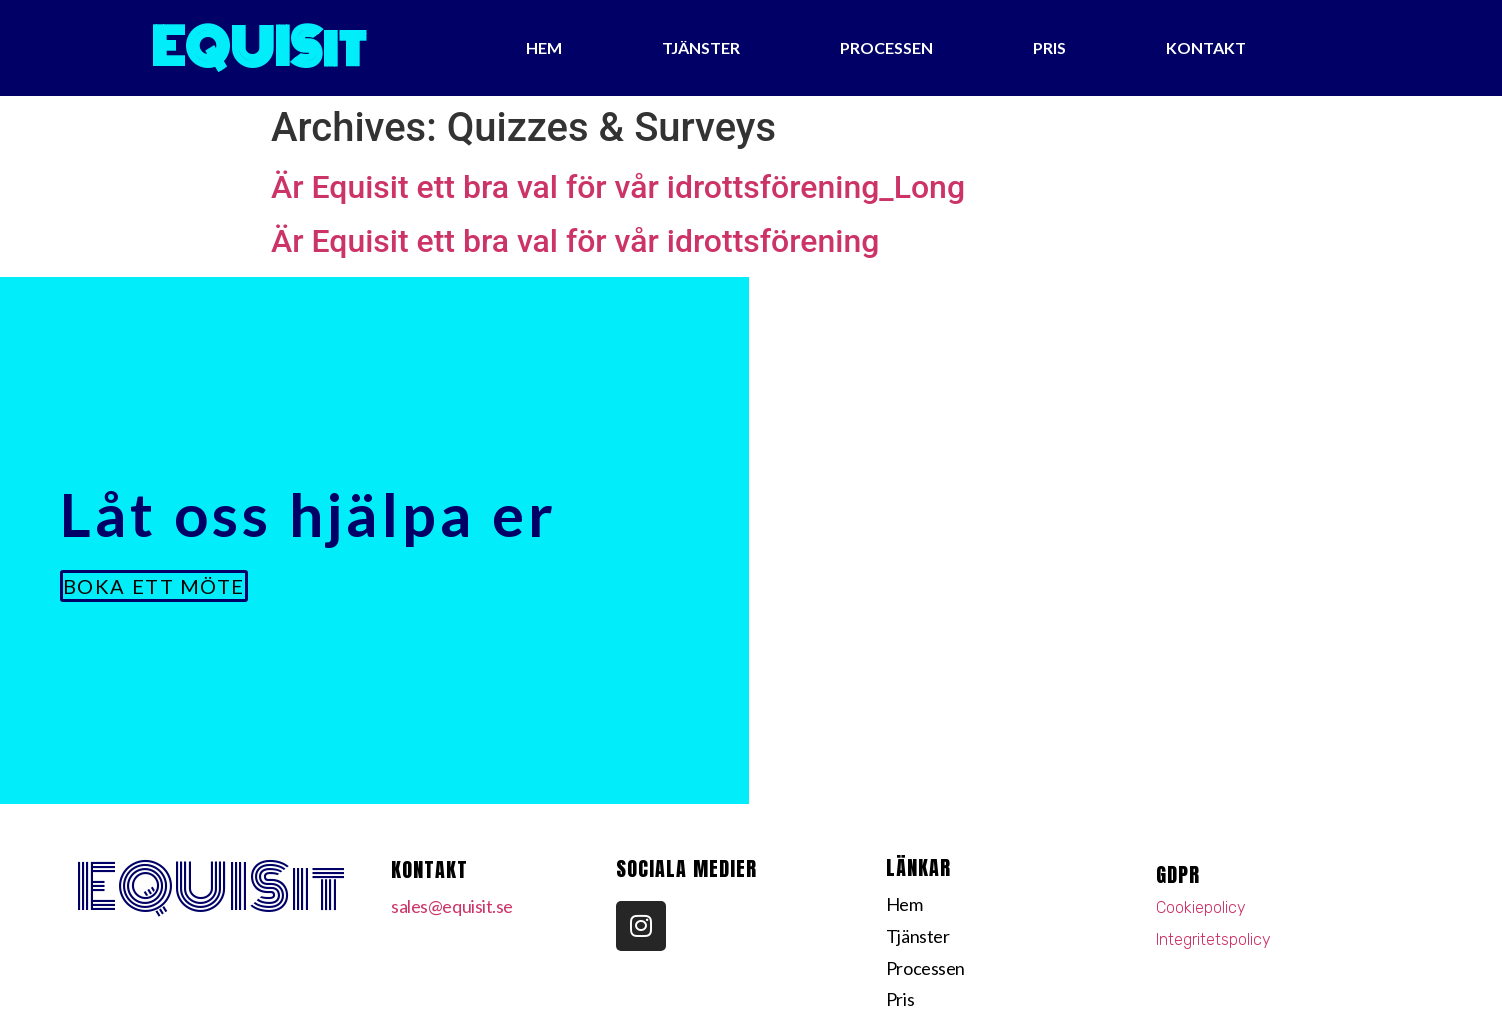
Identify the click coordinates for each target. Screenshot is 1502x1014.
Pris (1049, 47)
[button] (154, 586)
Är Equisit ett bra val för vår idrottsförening (575, 241)
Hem (544, 47)
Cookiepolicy (1201, 907)
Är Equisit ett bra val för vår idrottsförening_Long (618, 187)
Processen (886, 47)
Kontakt (1206, 47)
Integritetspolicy (1213, 939)
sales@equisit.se (452, 906)
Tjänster (701, 47)
